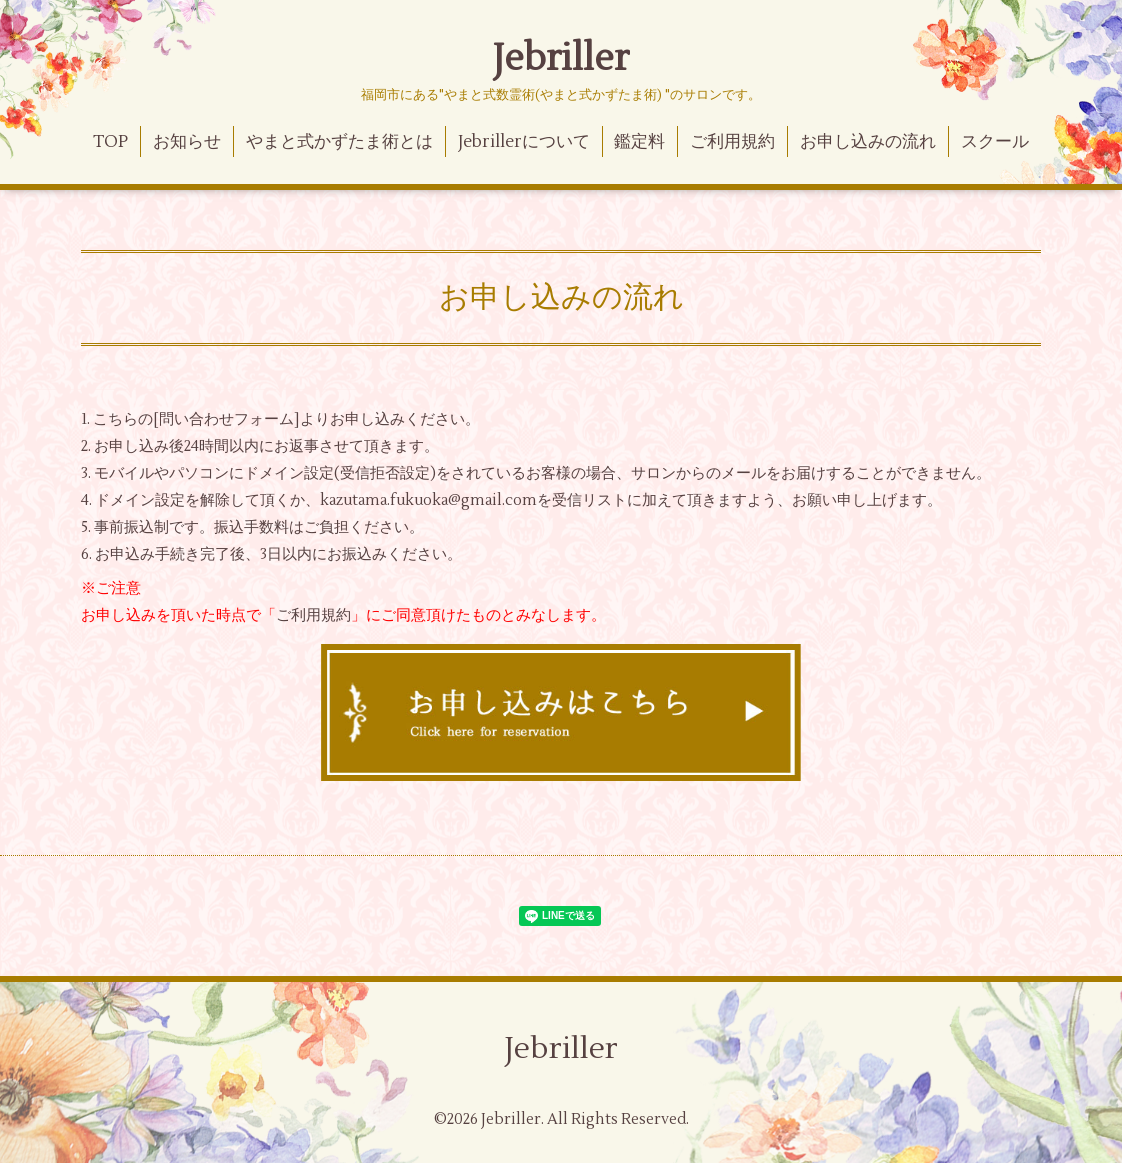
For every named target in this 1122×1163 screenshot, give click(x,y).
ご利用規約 (732, 142)
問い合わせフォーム (226, 419)
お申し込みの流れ (868, 142)
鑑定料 (639, 142)
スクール (995, 142)
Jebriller (561, 59)
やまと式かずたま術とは (339, 142)
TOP (110, 142)
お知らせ (187, 142)
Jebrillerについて (524, 142)
